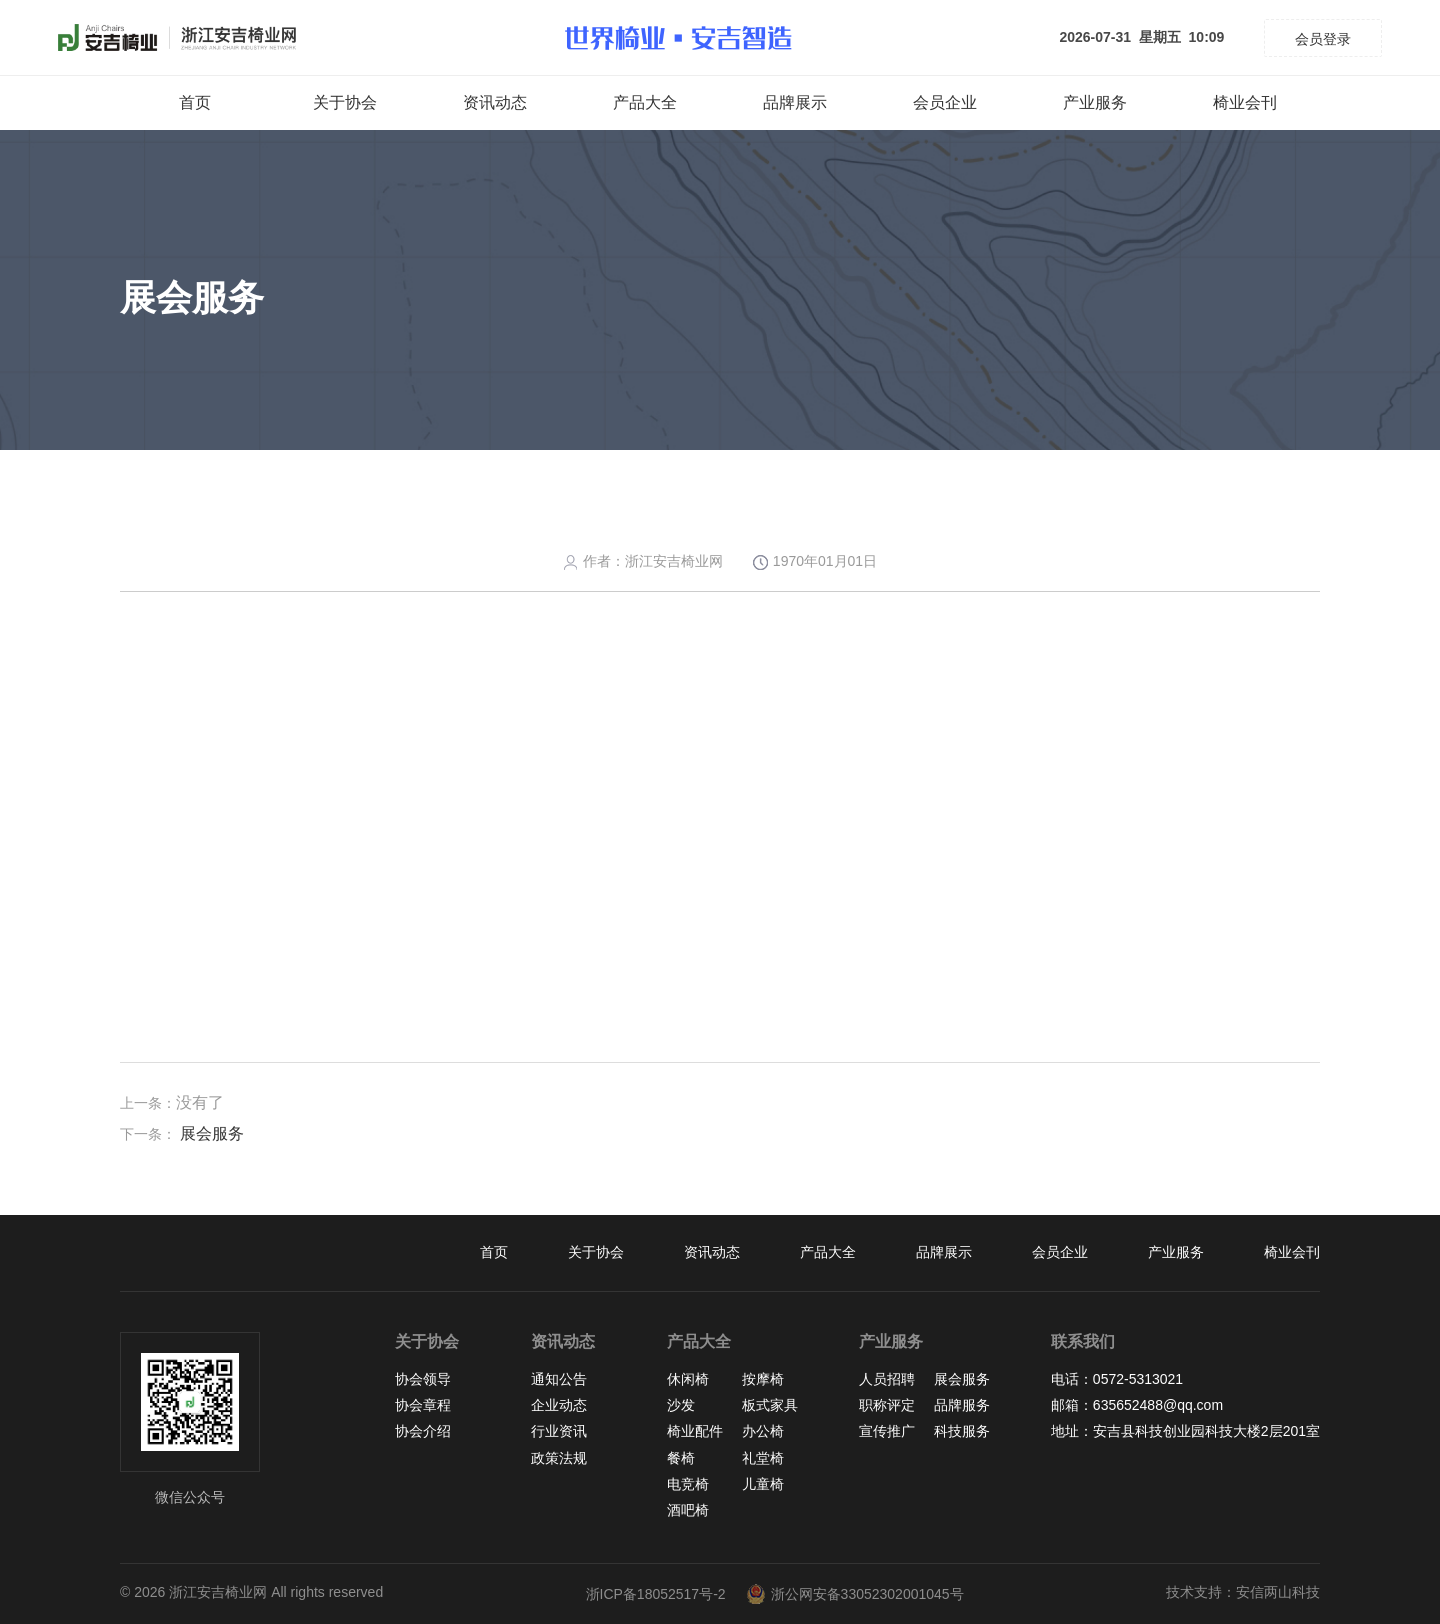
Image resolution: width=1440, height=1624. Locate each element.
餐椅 (681, 1458)
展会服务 (212, 1133)
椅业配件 (695, 1431)
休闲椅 (688, 1379)
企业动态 (559, 1405)
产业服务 (1095, 102)
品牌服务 (962, 1405)
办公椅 (763, 1431)
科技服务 (962, 1431)
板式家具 (770, 1405)
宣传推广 (887, 1431)
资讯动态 (495, 102)
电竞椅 (688, 1484)
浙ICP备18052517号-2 (656, 1594)
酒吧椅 (688, 1510)
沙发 (681, 1405)
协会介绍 (423, 1431)
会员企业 (945, 102)
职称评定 (887, 1405)
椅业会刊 (1245, 102)
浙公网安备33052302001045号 (855, 1594)
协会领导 (423, 1379)
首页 (195, 102)
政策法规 (559, 1458)
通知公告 (559, 1379)
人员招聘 (887, 1379)
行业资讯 (559, 1431)
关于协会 (345, 102)
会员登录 (1323, 39)
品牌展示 (795, 102)
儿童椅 (763, 1484)
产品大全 (645, 102)
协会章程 (423, 1405)
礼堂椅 (763, 1458)
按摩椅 (763, 1379)
